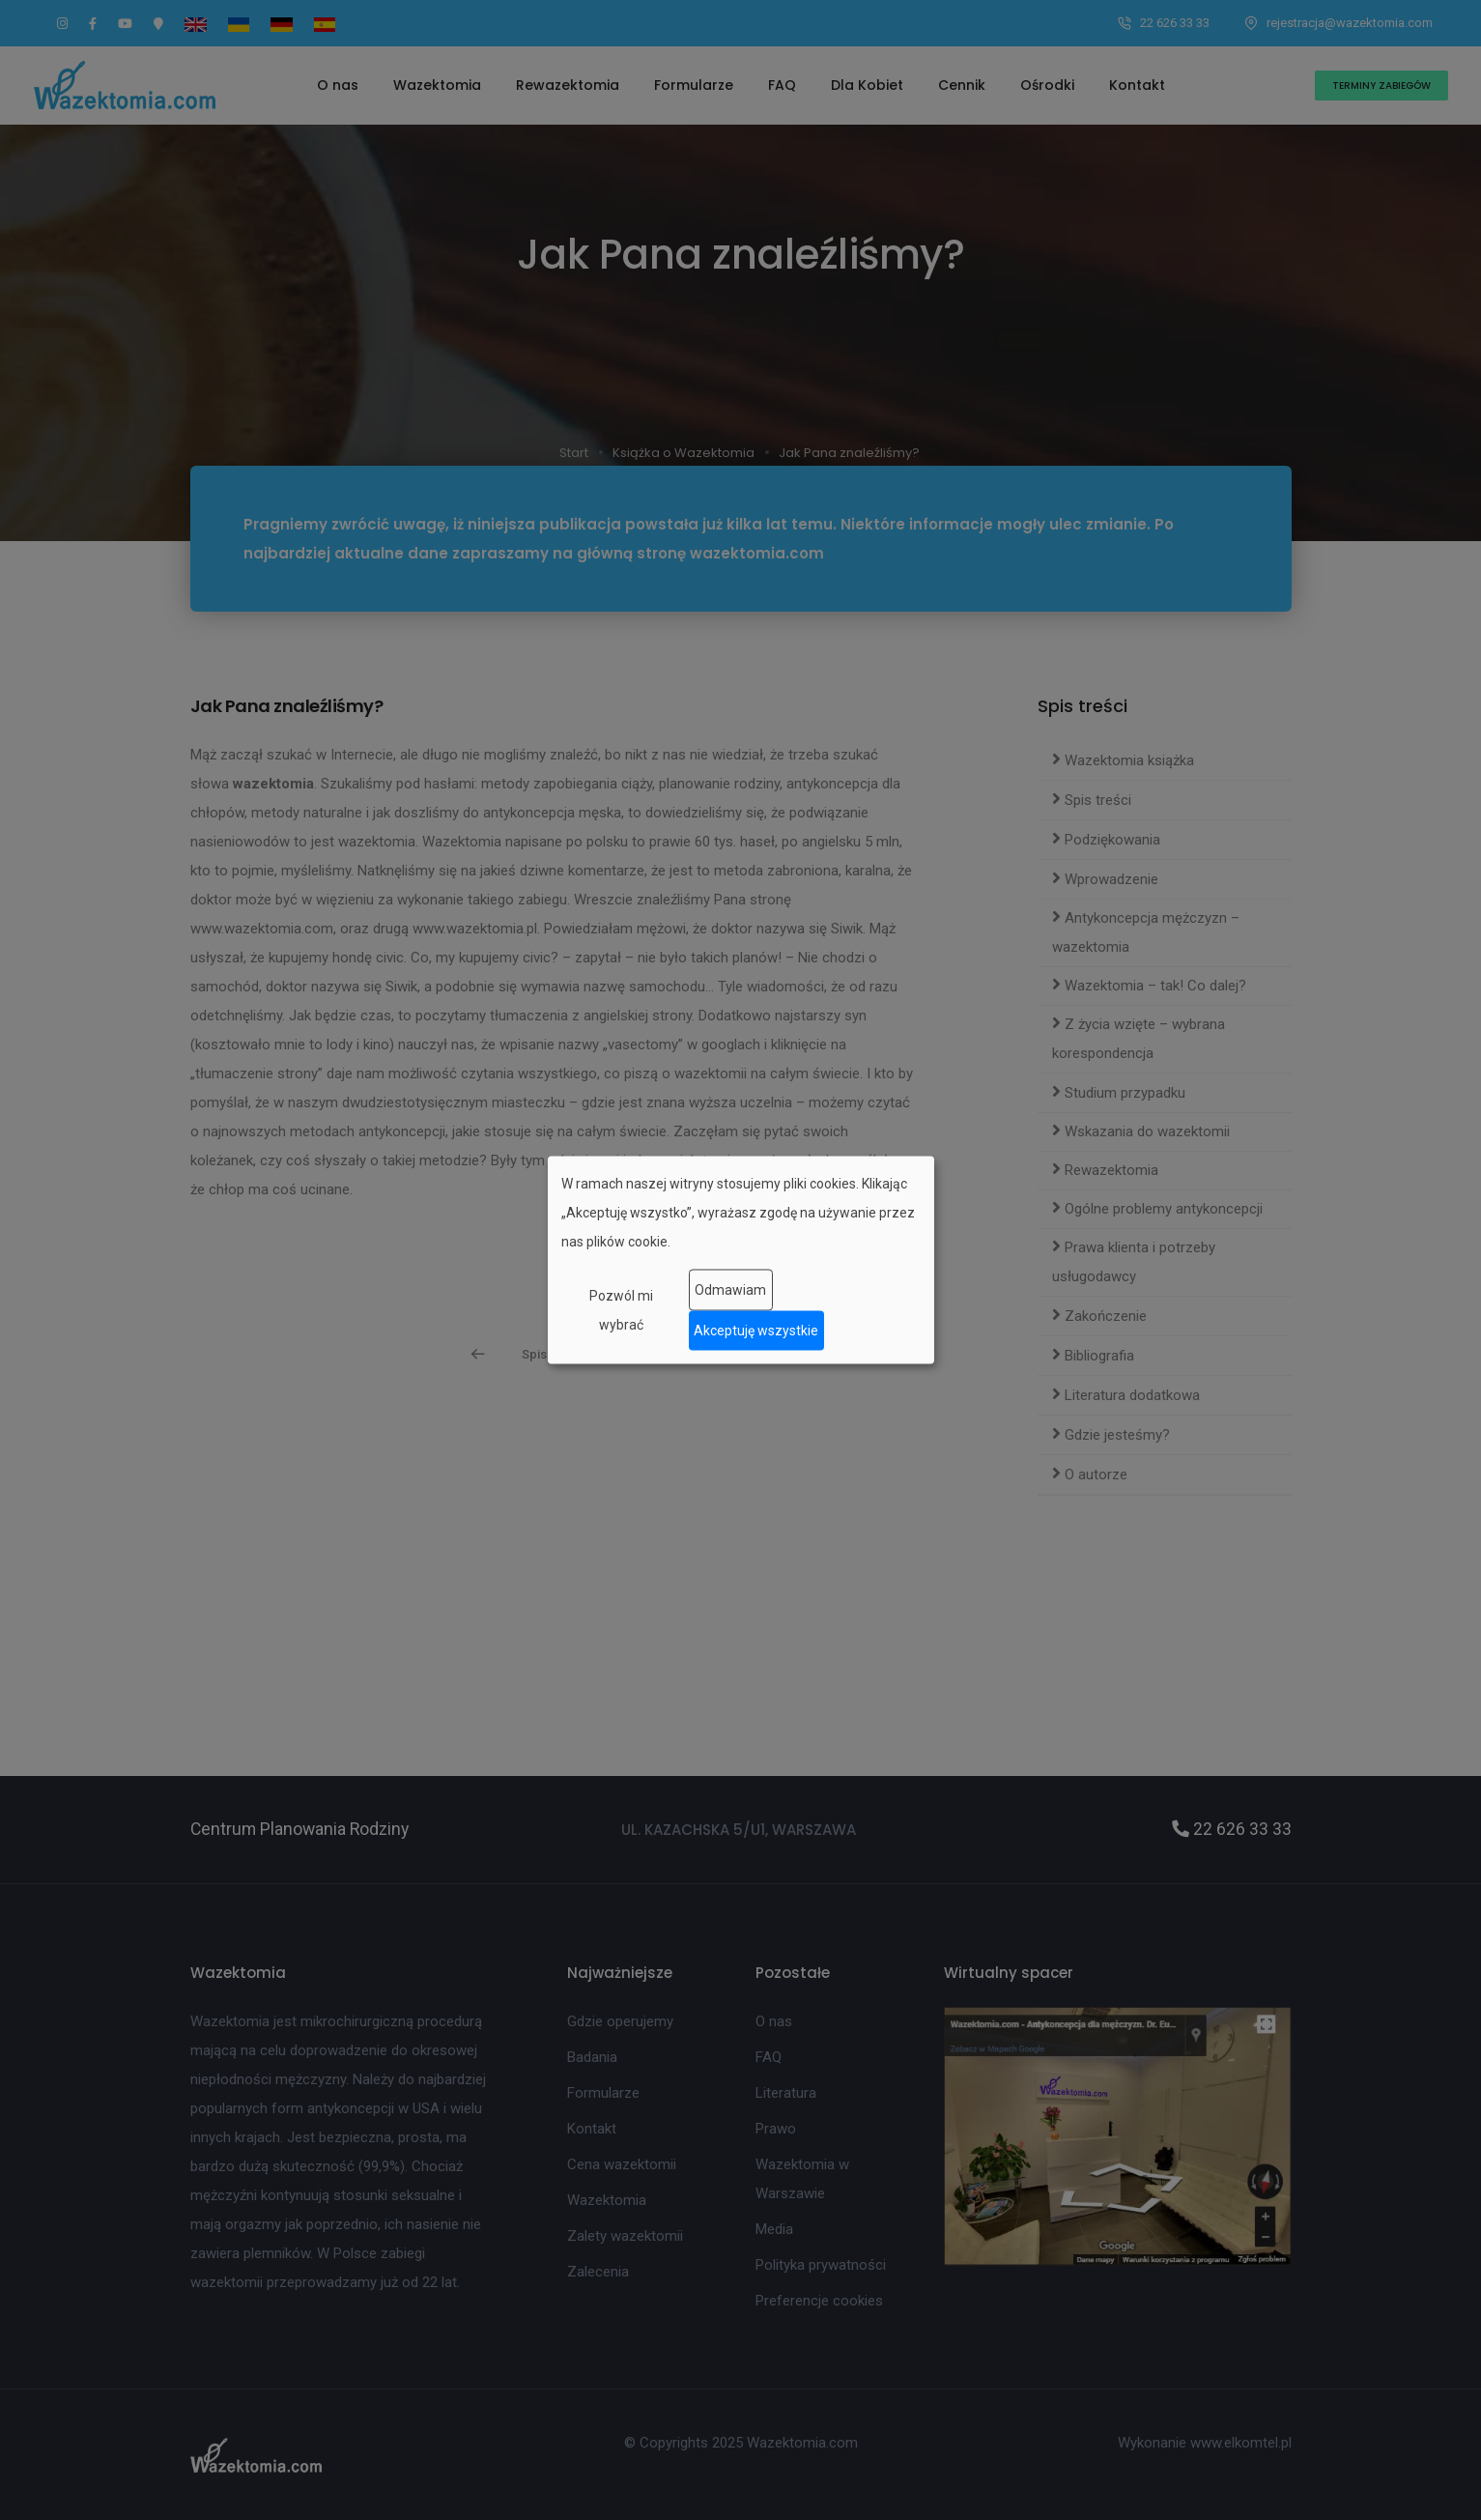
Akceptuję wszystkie (756, 1330)
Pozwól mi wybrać (621, 1309)
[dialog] (741, 1260)
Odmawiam (730, 1290)
